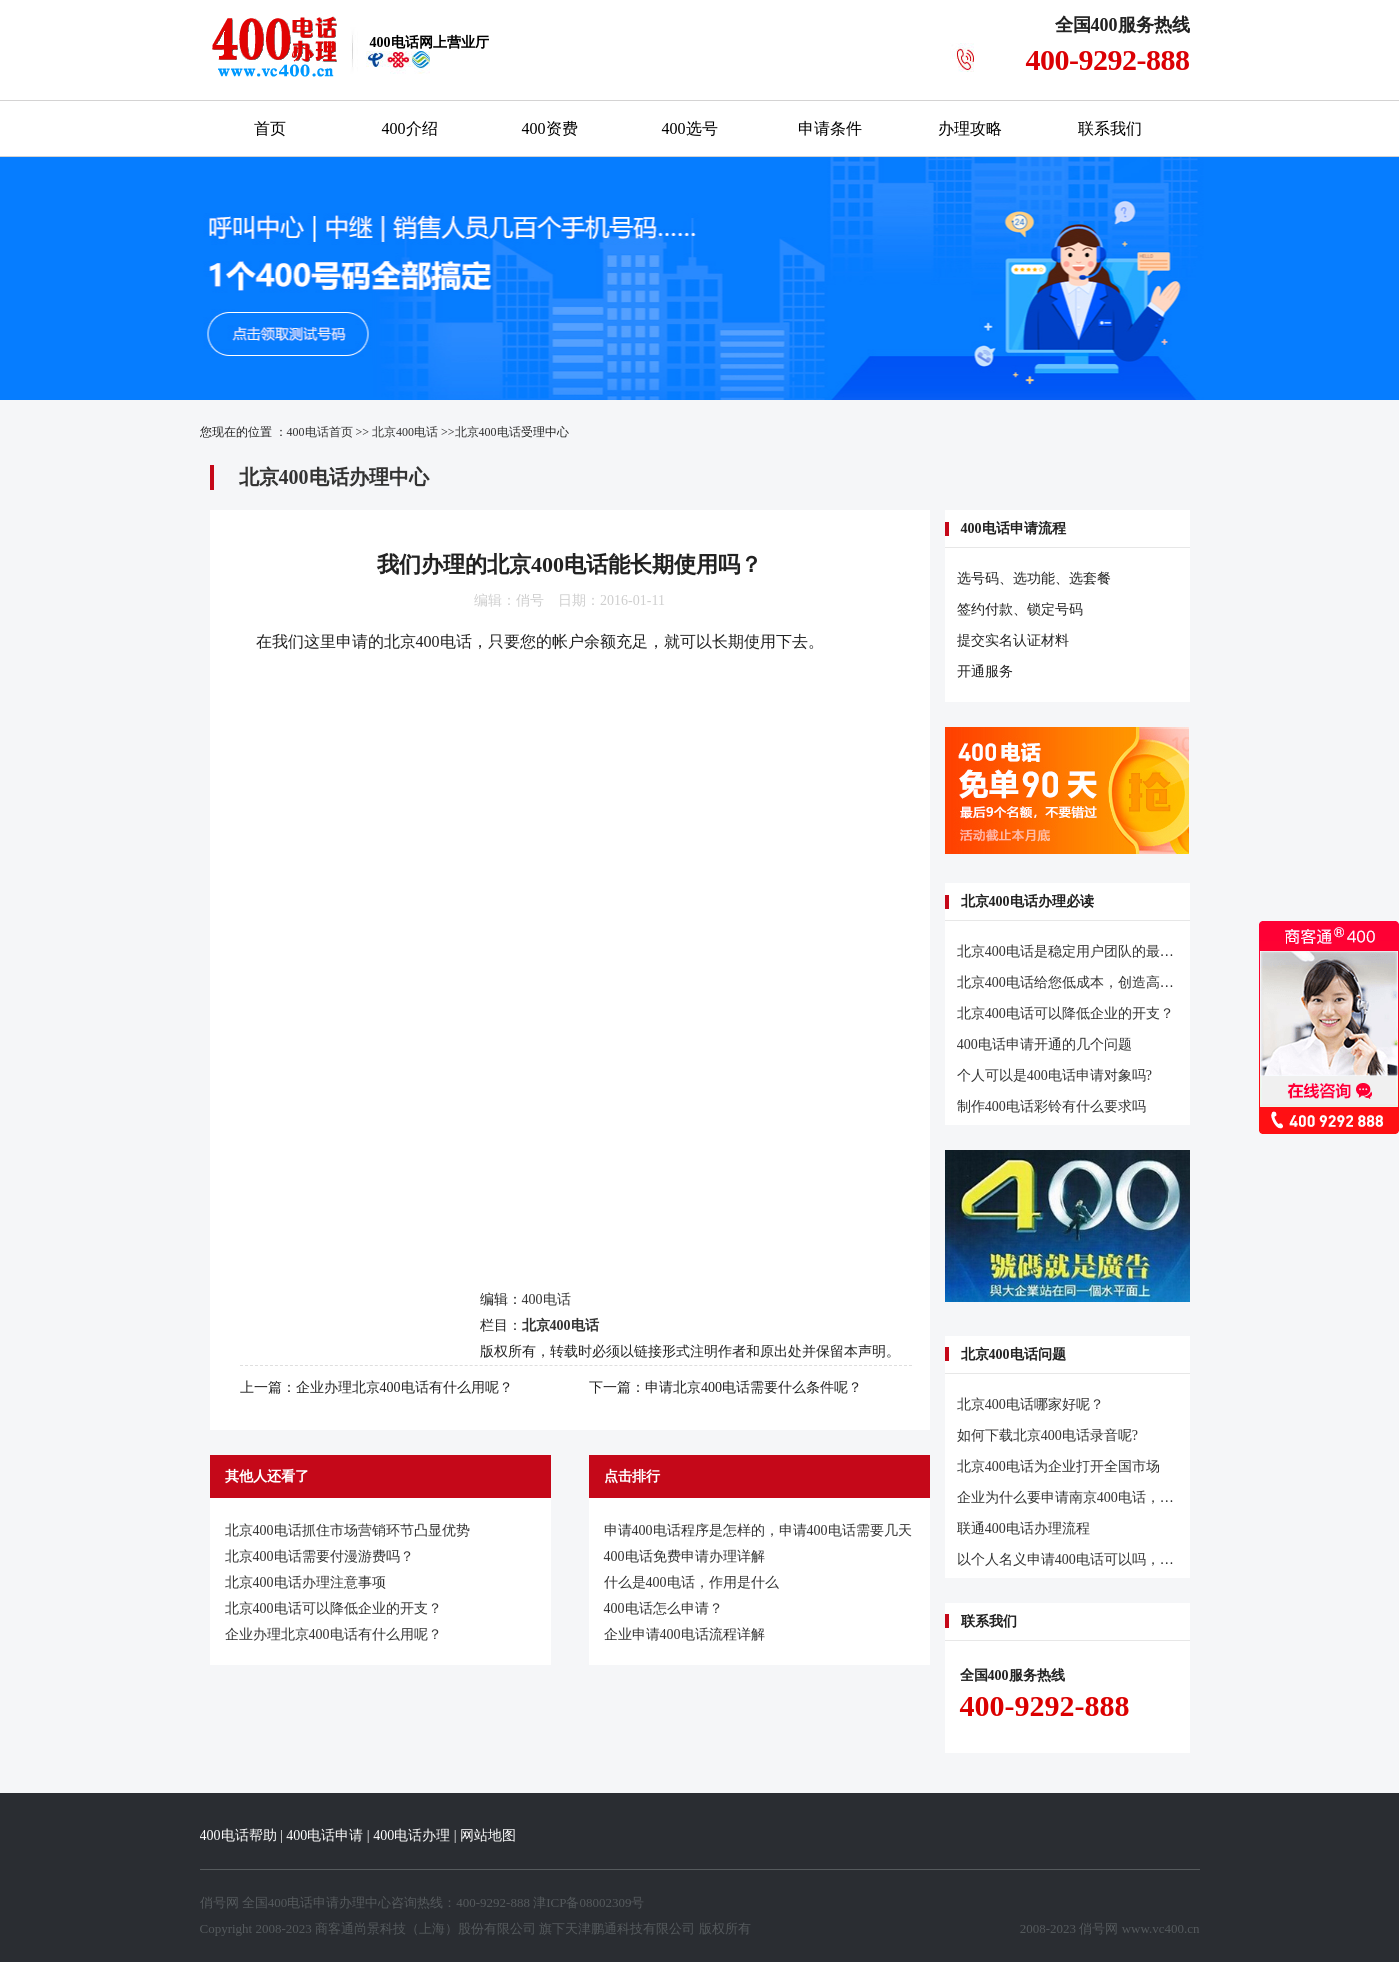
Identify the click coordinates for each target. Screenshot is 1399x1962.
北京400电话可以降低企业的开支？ (333, 1608)
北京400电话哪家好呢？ (1030, 1404)
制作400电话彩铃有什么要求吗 (1051, 1106)
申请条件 (830, 128)
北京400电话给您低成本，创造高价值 (1072, 982)
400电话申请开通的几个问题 (1044, 1044)
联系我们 (1110, 128)
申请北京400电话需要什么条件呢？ (753, 1387)
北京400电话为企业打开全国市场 (1058, 1466)
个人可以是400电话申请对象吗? (1054, 1075)
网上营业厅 (429, 42)
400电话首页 (320, 432)
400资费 (550, 128)
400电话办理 (411, 1835)
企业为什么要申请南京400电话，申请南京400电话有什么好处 (1146, 1497)
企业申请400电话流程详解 (684, 1634)
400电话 (546, 1299)
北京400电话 (405, 432)
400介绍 (410, 128)
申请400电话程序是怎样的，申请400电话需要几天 (758, 1530)
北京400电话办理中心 (334, 477)
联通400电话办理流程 (1023, 1528)
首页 (270, 128)
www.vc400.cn (1161, 1928)
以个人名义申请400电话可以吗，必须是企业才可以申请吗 (1135, 1559)
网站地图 (488, 1835)
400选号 (690, 128)
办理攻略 (970, 128)
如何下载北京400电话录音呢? (1047, 1435)
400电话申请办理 (317, 1902)
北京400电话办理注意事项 (305, 1582)
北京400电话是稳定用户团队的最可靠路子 (1086, 951)
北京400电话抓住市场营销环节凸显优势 (347, 1530)
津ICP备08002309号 (588, 1902)
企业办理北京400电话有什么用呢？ (404, 1387)
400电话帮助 (238, 1835)
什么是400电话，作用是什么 (691, 1582)
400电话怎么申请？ (663, 1608)
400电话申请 (324, 1835)
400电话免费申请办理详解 (684, 1556)
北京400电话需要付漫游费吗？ (319, 1556)
